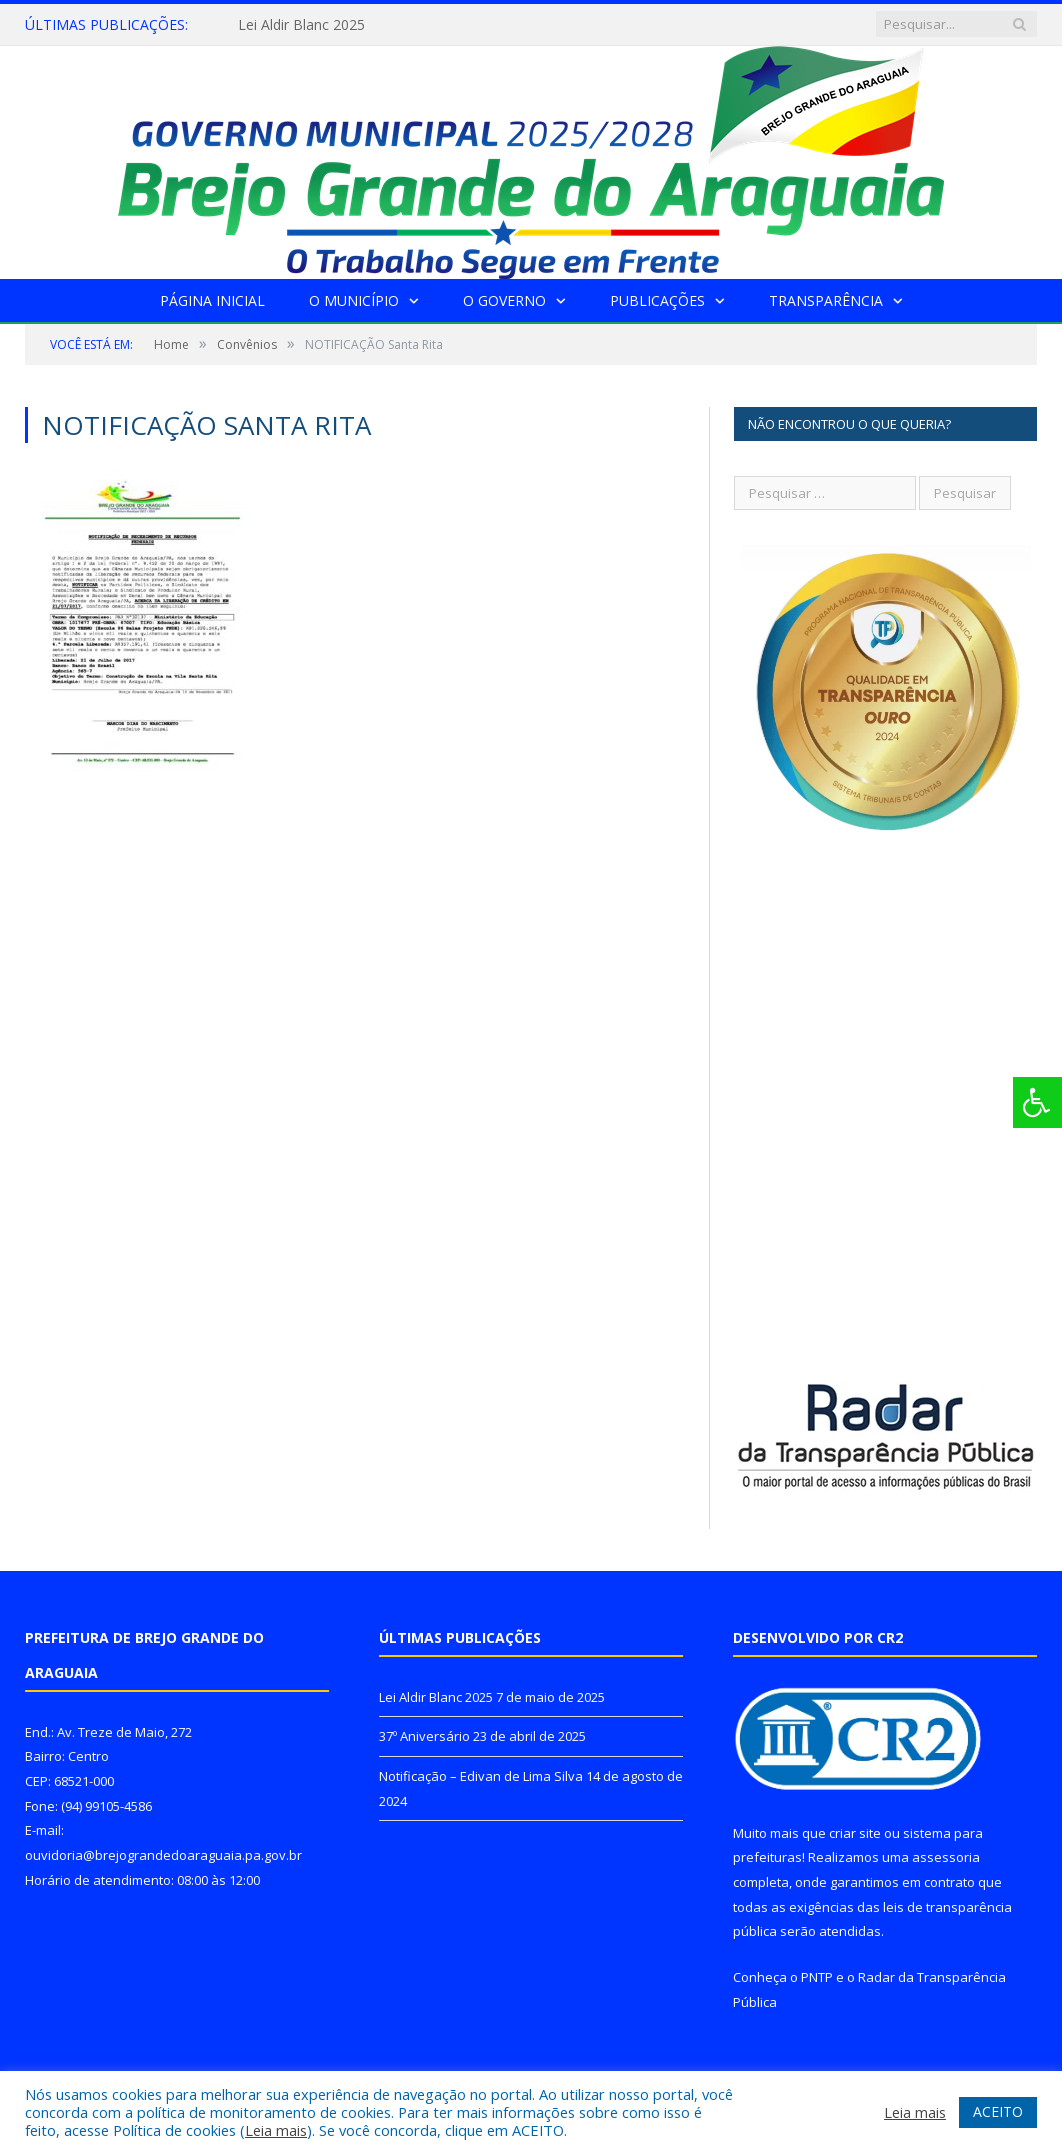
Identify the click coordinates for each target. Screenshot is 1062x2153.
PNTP (817, 1977)
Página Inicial (212, 300)
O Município (354, 300)
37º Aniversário (424, 1736)
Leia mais (276, 2130)
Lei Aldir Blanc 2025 (301, 25)
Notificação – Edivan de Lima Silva (481, 1776)
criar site (855, 1833)
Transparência (826, 300)
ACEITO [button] (998, 2111)
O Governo (504, 300)
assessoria (946, 1857)
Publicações (657, 300)
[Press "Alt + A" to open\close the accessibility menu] (1037, 1102)
